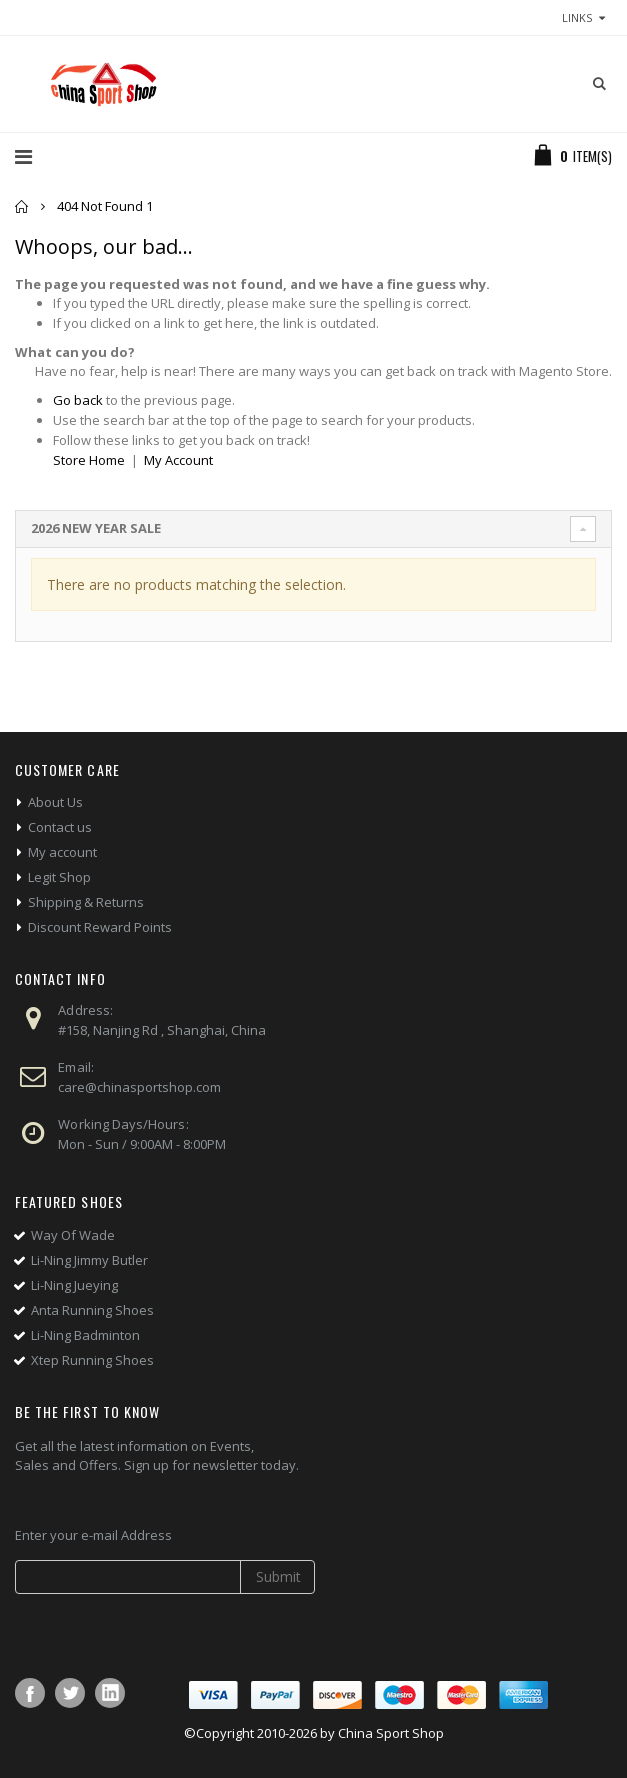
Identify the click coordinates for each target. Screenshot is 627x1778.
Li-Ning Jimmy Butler (89, 1260)
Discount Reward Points (100, 927)
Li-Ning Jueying (74, 1285)
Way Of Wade (73, 1235)
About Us (55, 802)
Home (22, 206)
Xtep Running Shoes (92, 1360)
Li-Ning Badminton (85, 1335)
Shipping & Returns (86, 902)
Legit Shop (59, 877)
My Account (178, 460)
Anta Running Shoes (92, 1310)
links (577, 17)
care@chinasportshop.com (139, 1087)
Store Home (89, 460)
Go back (78, 400)
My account (62, 852)
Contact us (60, 827)
